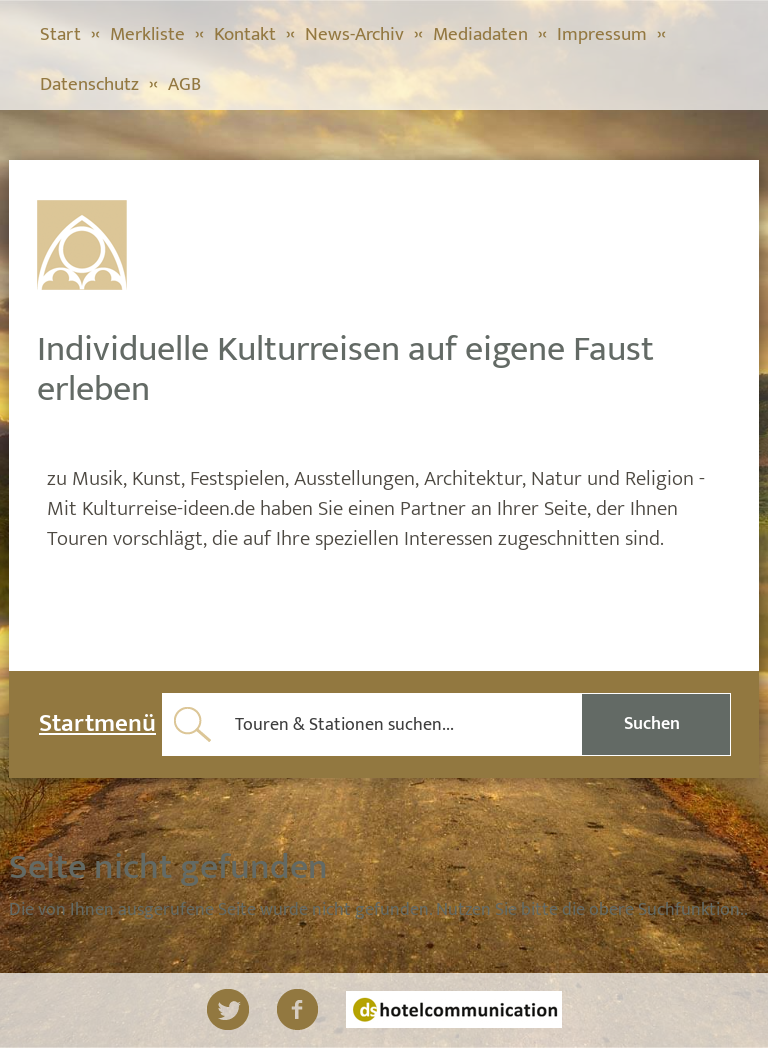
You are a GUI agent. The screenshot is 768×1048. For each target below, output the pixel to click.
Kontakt (245, 34)
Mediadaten (480, 34)
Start (60, 34)
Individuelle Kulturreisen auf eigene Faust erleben (345, 369)
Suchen (652, 724)
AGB (184, 84)
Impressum (602, 34)
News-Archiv (354, 34)
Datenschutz (89, 84)
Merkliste (147, 34)
